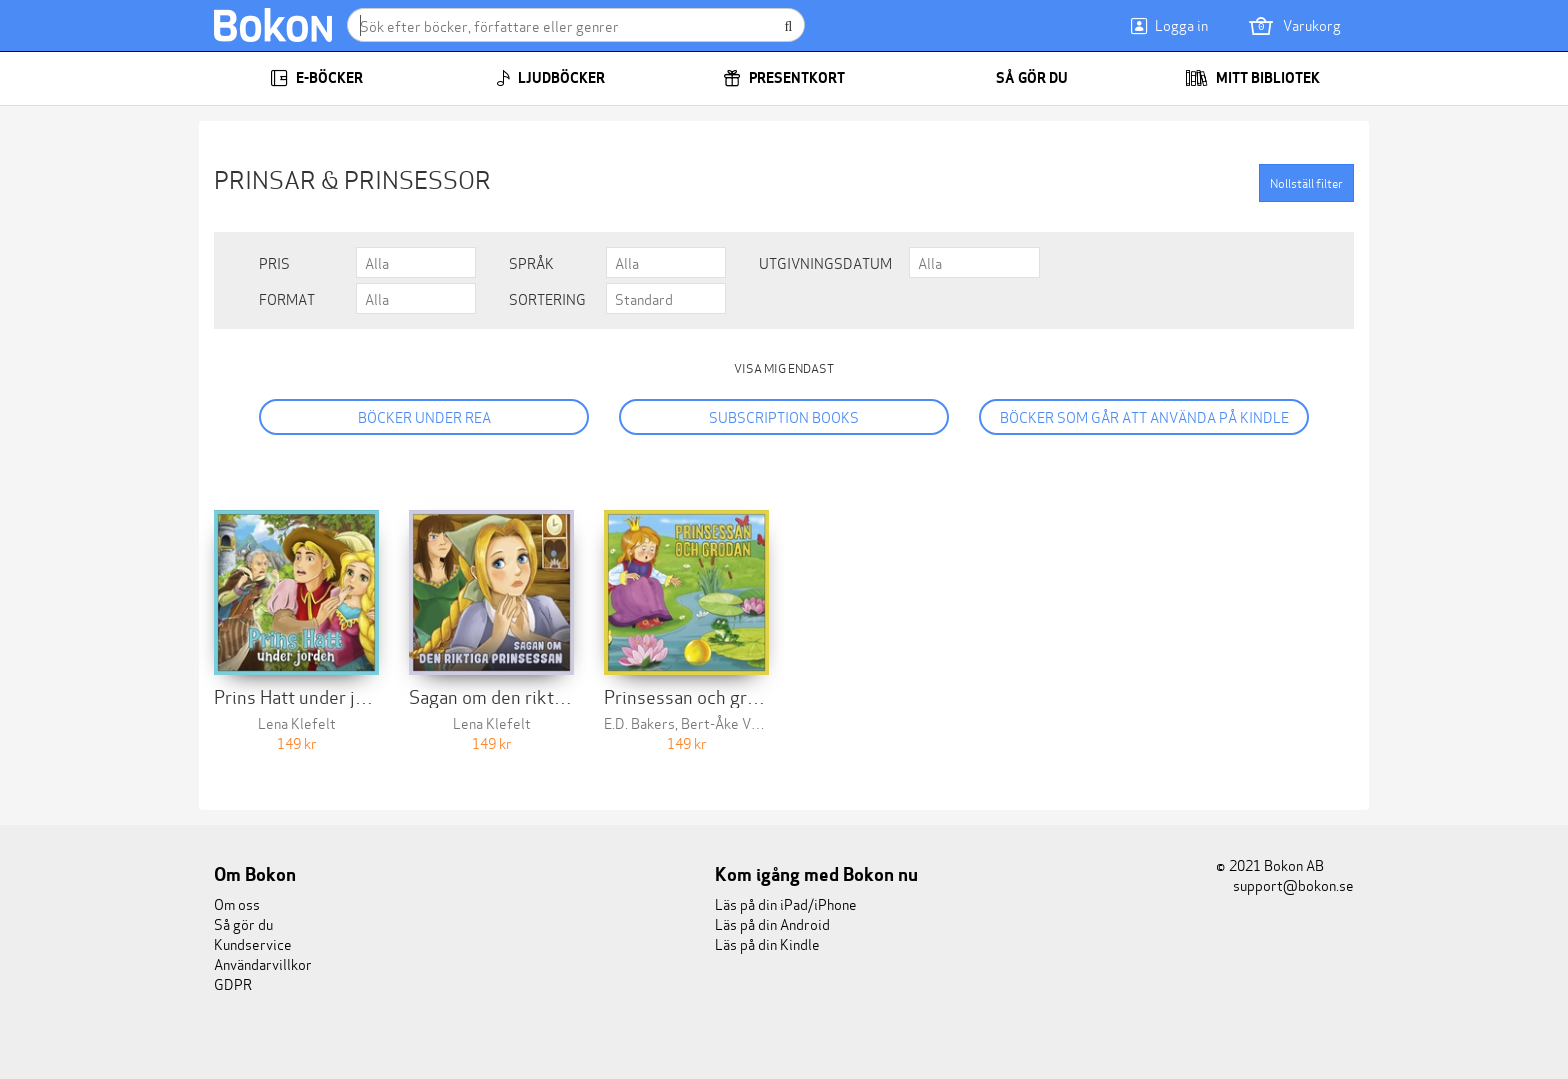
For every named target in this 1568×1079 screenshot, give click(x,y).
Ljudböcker (550, 78)
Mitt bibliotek (1252, 78)
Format (287, 299)
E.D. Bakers (639, 722)
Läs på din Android (772, 923)
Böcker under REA (424, 416)
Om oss (237, 903)
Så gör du (1018, 78)
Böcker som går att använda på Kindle (1144, 416)
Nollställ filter (1306, 182)
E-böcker (316, 78)
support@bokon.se (1285, 884)
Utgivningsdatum (825, 263)
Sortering (547, 299)
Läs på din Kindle (767, 943)
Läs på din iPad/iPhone (786, 903)
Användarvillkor (263, 963)
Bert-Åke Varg (726, 722)
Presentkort (784, 78)
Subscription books (784, 416)
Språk (531, 263)
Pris (274, 263)
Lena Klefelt (297, 722)
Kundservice (253, 943)
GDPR (233, 983)
